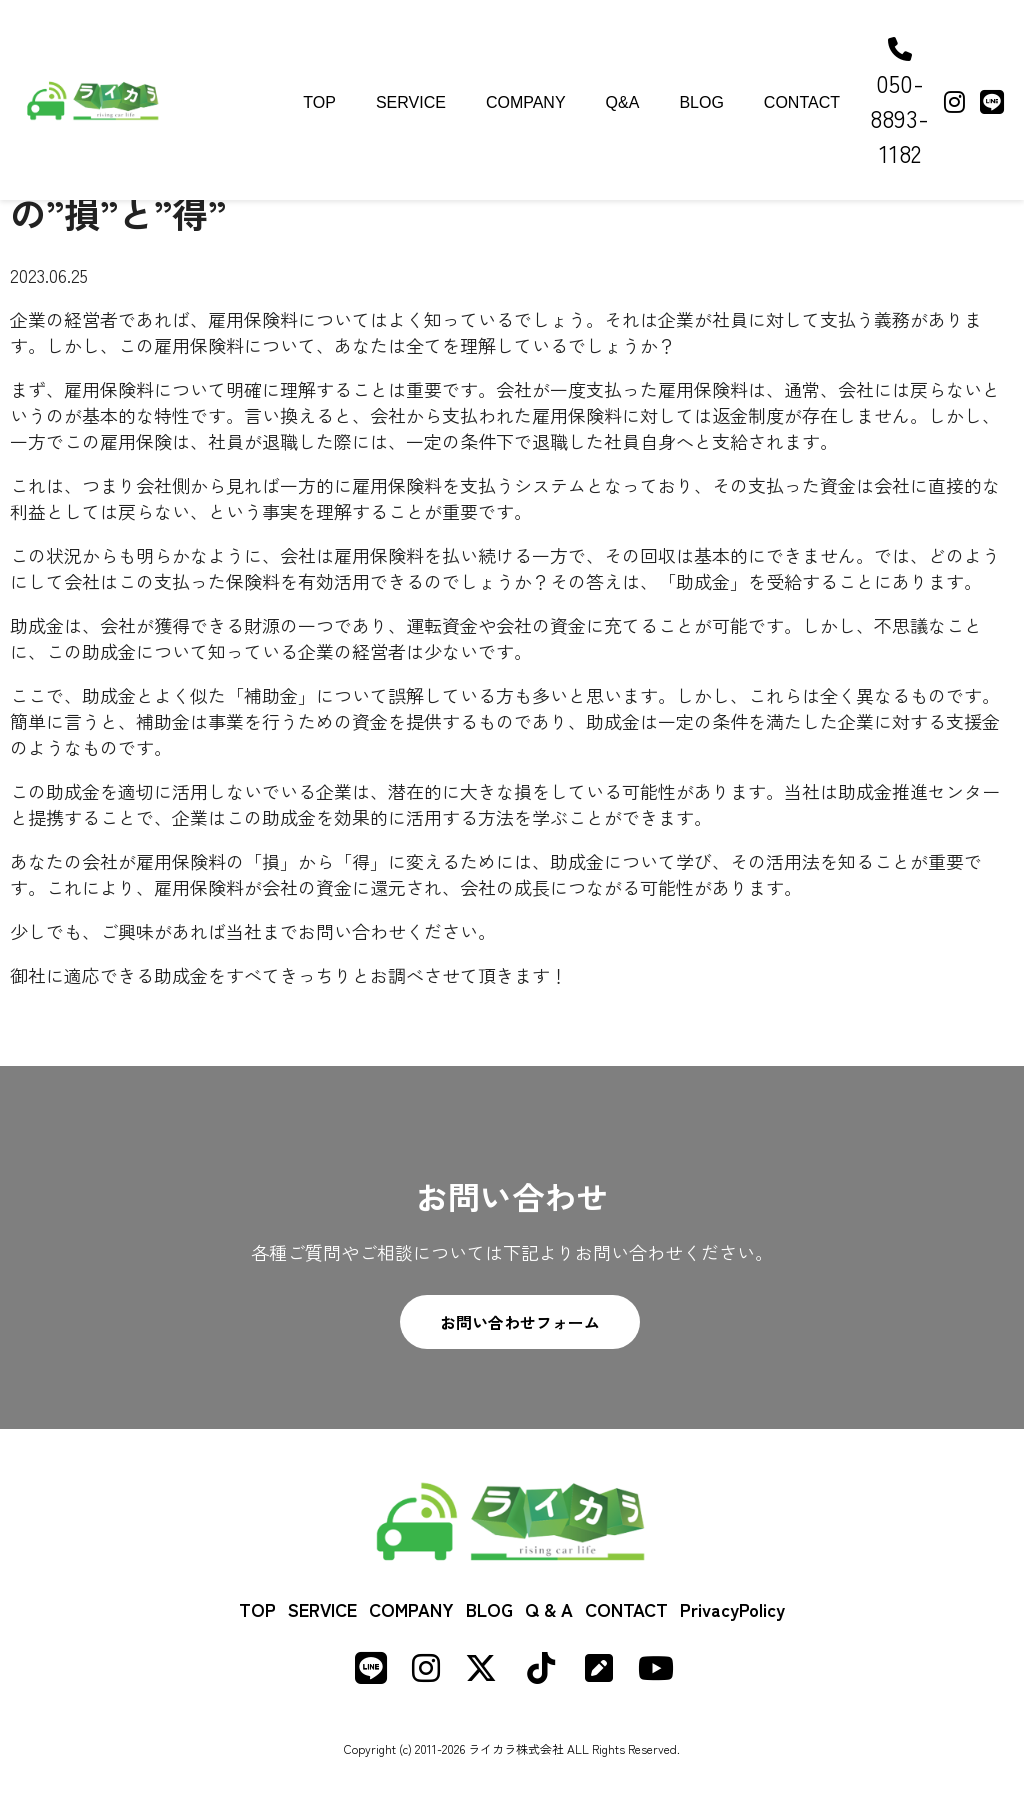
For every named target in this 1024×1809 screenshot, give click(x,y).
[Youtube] (656, 1672)
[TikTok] (541, 1672)
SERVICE (411, 102)
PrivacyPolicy (732, 1609)
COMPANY (526, 102)
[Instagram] (954, 100)
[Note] (599, 1672)
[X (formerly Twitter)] (481, 1672)
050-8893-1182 (899, 103)
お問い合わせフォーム (520, 1322)
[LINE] (992, 100)
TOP (319, 102)
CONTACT (802, 102)
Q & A (549, 1609)
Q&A (623, 102)
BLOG (701, 102)
